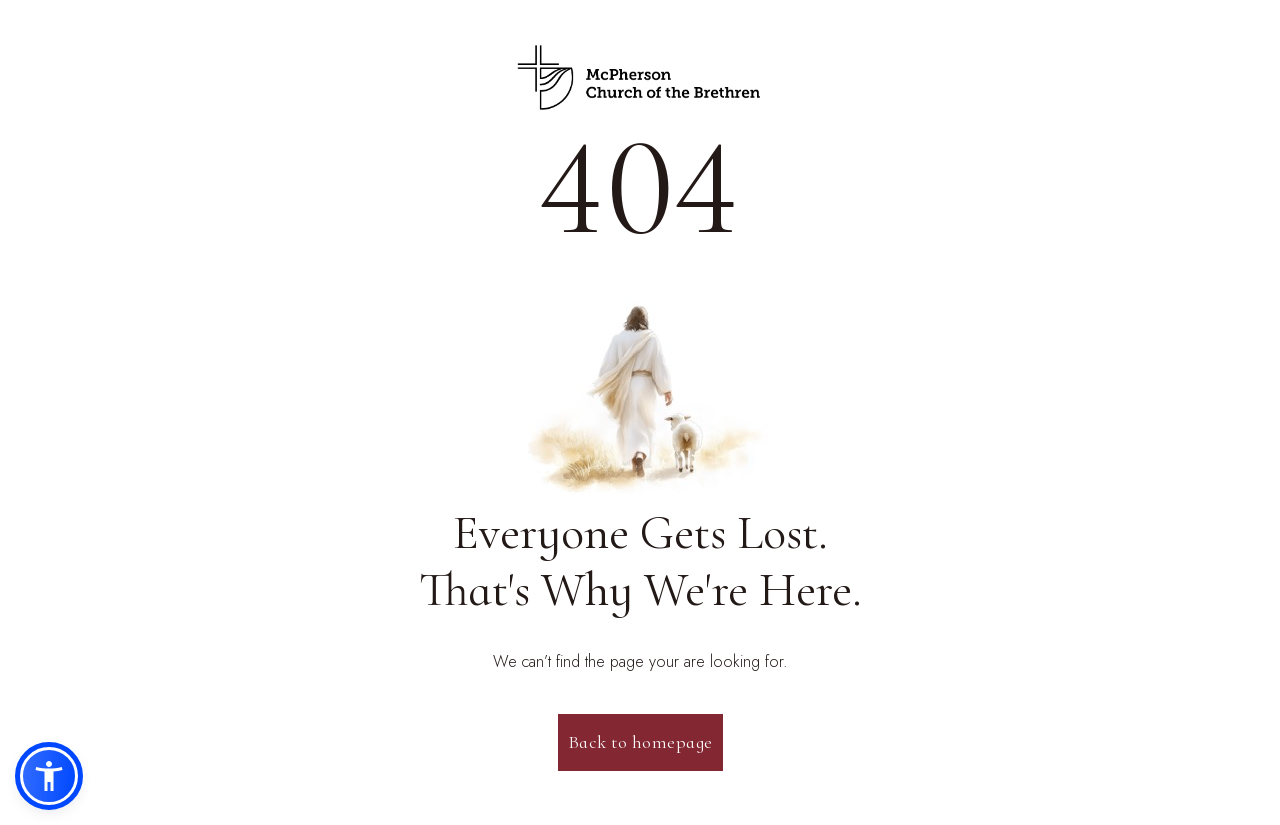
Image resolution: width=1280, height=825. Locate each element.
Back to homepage (640, 742)
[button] (49, 776)
